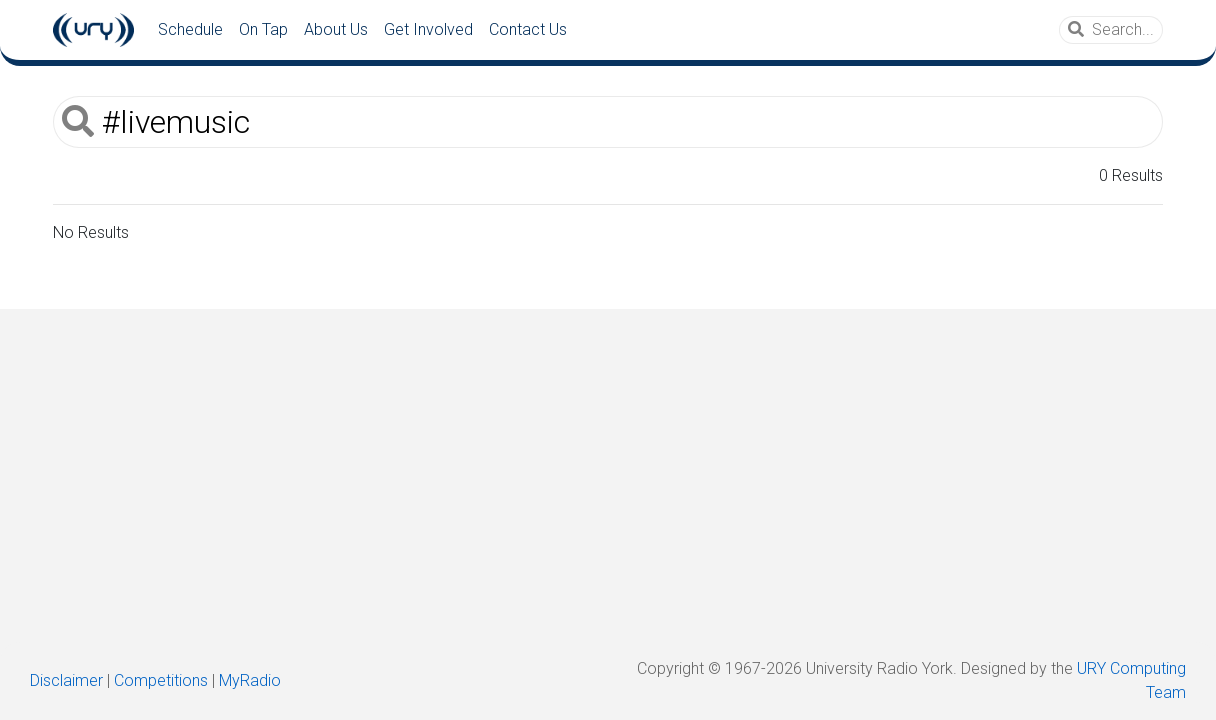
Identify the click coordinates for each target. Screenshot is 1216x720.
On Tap (263, 29)
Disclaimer (66, 680)
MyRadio (250, 680)
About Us (336, 29)
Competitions (161, 680)
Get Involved (428, 29)
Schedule (190, 29)
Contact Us (528, 29)
